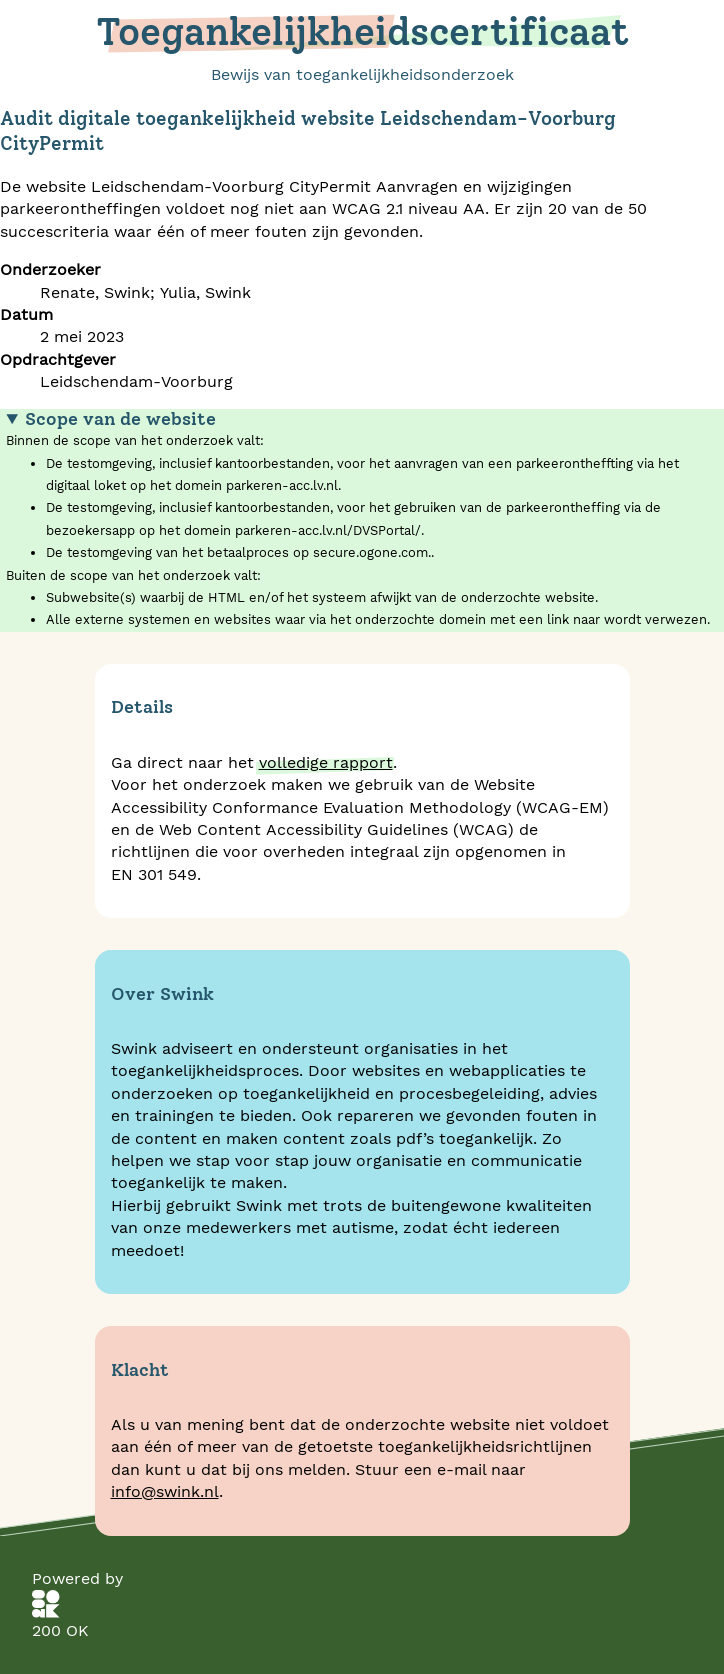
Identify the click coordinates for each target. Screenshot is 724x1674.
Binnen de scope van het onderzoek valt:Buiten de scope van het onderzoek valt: (361, 520)
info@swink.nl (165, 1491)
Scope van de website (120, 419)
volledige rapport (326, 762)
